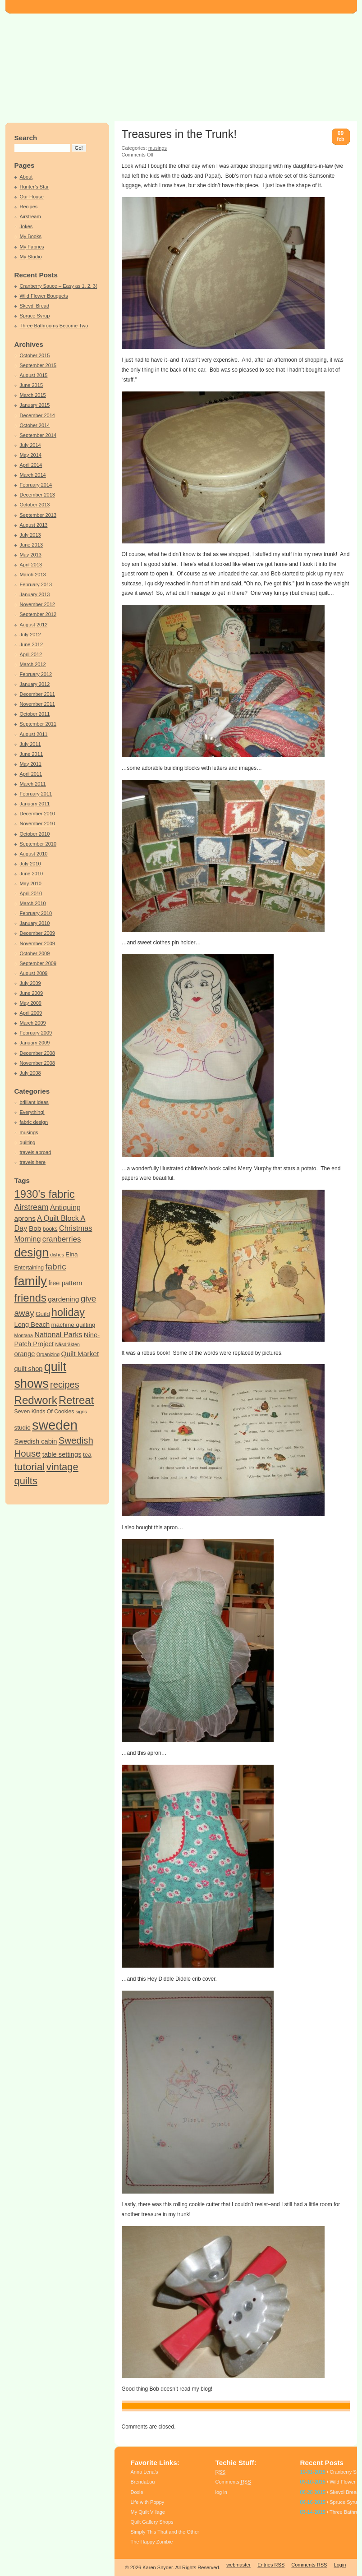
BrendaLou (143, 2481)
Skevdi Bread (35, 305)
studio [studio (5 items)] (22, 1427)
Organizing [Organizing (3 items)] (48, 1354)
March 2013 (33, 574)
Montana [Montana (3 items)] (23, 1335)
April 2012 (31, 654)
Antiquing (150, 2406)
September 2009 (38, 963)
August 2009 (34, 973)
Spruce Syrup (35, 315)
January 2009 (35, 1042)
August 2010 (34, 853)
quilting (28, 1142)
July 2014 (30, 445)
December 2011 (37, 694)
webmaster (238, 2564)
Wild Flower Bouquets (44, 296)
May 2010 (30, 883)
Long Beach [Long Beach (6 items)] (32, 1324)
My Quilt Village (148, 2512)
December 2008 (37, 1053)
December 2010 (37, 813)
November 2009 (37, 943)
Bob (185, 2406)
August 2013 (34, 525)
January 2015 (35, 405)
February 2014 (36, 485)
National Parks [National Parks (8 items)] (58, 1334)
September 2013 (38, 515)
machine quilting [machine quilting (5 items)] (73, 1324)
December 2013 (37, 494)
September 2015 (38, 365)
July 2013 (30, 535)
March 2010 (33, 903)
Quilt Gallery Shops (152, 2522)
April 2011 (31, 774)
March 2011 (33, 784)
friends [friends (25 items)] (30, 1298)
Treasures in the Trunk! (179, 134)
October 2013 (35, 504)
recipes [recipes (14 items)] (64, 1384)
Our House (32, 196)
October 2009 (35, 953)
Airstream (30, 216)
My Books (30, 236)
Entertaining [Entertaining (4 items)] (29, 1268)
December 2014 (37, 415)
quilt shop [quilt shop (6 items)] (28, 1368)
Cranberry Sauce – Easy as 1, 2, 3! (58, 286)
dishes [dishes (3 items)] (57, 1254)
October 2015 (35, 355)
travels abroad (35, 1152)
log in (221, 2492)
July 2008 (30, 1073)
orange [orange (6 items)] (24, 1353)
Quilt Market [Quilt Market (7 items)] (80, 1353)
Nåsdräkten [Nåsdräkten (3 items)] (67, 1344)
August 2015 (34, 375)
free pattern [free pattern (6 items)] (65, 1283)
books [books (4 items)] (50, 1229)
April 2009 (31, 1013)
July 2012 (30, 634)
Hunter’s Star (34, 186)
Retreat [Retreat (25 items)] (76, 1400)
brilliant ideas (34, 1102)
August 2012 (34, 624)
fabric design (34, 1122)
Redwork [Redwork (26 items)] (35, 1400)
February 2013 (36, 584)
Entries (270, 2564)
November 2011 (37, 704)
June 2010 (31, 873)
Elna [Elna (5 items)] (71, 1254)
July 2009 (30, 983)
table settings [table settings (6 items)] (62, 1454)
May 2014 (30, 455)
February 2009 (36, 1032)
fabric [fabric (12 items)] (55, 1266)
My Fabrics (32, 246)
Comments (233, 2481)
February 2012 (36, 674)
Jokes (26, 226)
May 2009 (30, 1003)
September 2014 (38, 435)
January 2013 (35, 594)
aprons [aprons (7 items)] (25, 1218)
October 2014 (35, 425)
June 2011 (31, 754)
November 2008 (37, 1063)
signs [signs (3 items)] (81, 1411)
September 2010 (38, 843)
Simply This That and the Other (165, 2532)
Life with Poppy (148, 2502)
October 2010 (35, 834)
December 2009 (37, 933)
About (26, 176)
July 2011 (30, 744)
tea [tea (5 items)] (87, 1454)
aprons (171, 2406)
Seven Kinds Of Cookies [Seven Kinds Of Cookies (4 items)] (44, 1411)
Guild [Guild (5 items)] (43, 1314)
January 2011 (35, 803)
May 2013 (30, 554)
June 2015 (31, 385)
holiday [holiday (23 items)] (68, 1312)
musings (29, 1132)
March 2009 (33, 1023)
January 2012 (35, 684)
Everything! (32, 1112)
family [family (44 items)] (30, 1281)
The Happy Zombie (152, 2541)
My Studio (31, 256)
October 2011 (35, 714)
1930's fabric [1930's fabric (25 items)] (44, 1194)
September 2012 (38, 614)
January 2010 (35, 923)
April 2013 (31, 564)
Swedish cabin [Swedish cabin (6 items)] (35, 1441)
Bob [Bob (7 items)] (35, 1228)
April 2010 (31, 893)
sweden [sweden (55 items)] (55, 1424)
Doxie (137, 2492)
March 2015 (33, 395)
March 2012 (33, 664)
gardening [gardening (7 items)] (63, 1299)
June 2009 (31, 993)
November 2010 (37, 823)
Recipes (29, 206)
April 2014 (31, 465)
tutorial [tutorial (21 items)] (29, 1466)
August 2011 (34, 734)
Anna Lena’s (144, 2472)
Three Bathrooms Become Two (54, 325)
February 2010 (36, 913)
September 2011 (38, 724)
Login (340, 2564)
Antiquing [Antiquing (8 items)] (65, 1207)
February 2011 (36, 793)
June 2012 (31, 644)
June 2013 (31, 544)
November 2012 (37, 604)
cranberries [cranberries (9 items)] (61, 1238)
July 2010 (30, 863)
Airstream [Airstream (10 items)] (31, 1207)
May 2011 (30, 764)
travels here (33, 1162)
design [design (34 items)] (31, 1252)
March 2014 (33, 475)
